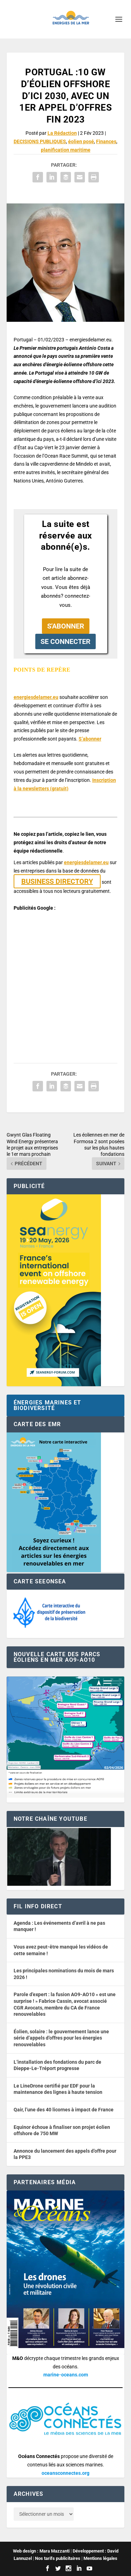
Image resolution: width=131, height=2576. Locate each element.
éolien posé (81, 141)
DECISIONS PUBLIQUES (40, 141)
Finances (106, 141)
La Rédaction (62, 133)
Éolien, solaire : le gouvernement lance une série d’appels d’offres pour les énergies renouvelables (61, 2038)
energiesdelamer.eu (36, 697)
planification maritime (65, 150)
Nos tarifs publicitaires (57, 2558)
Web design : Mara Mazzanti (41, 2551)
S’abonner (90, 739)
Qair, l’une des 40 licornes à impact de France (64, 2109)
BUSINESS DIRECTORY (57, 881)
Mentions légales (100, 2558)
